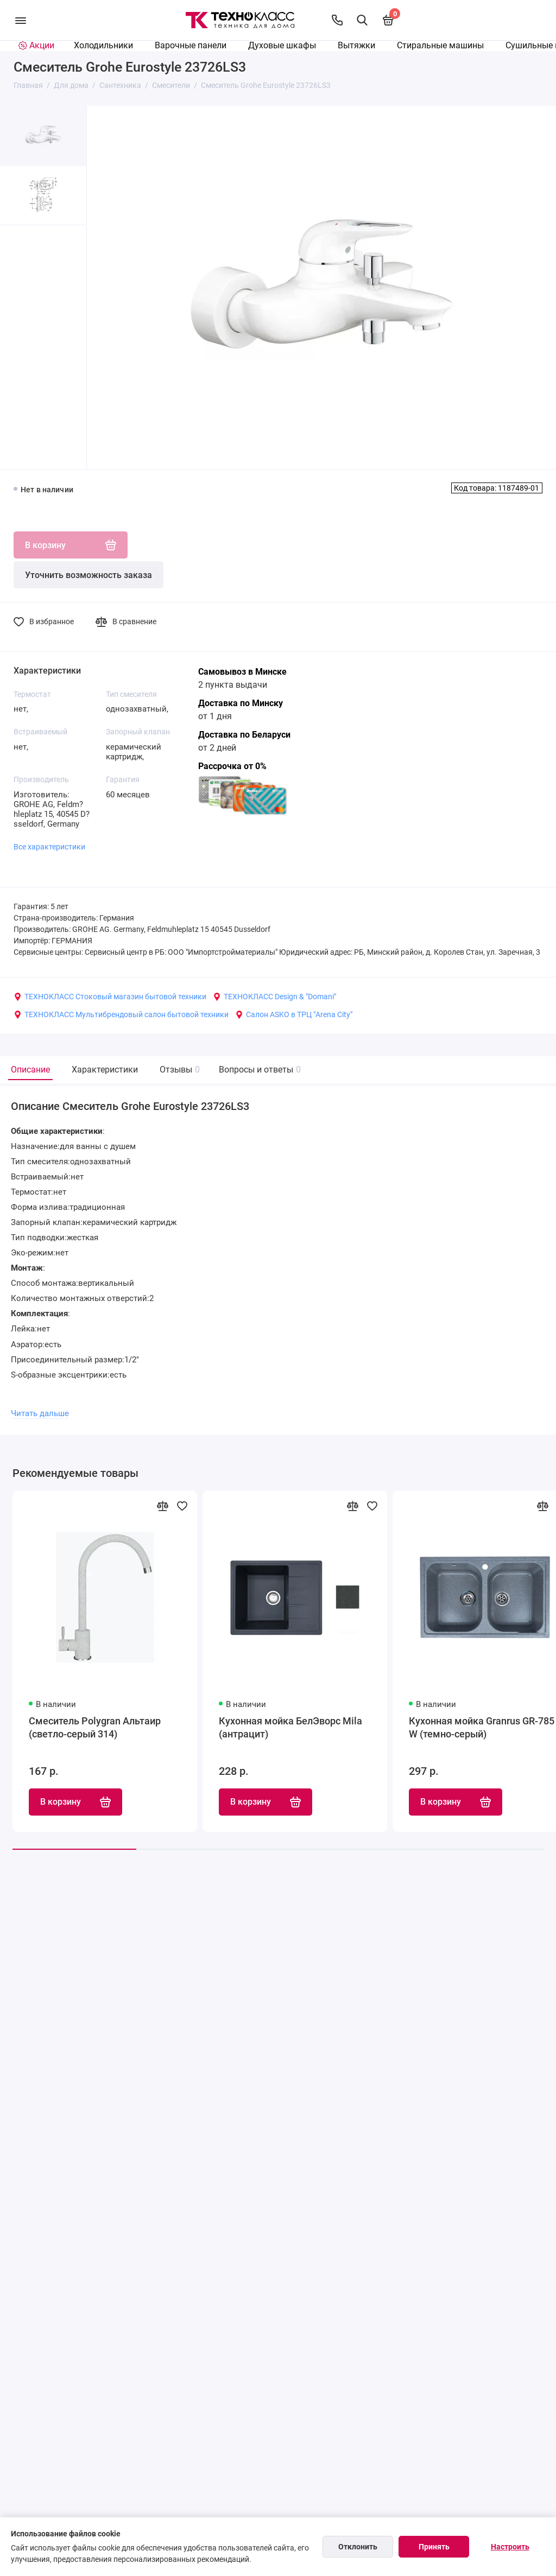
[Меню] (20, 20)
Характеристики (105, 1069)
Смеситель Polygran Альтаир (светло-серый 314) (95, 1727)
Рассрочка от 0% (232, 766)
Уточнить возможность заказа (88, 575)
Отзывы (178, 1069)
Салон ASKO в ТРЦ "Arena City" (293, 1014)
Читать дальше (40, 1413)
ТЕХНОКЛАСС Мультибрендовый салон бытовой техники (121, 1014)
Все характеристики (49, 846)
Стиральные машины (440, 45)
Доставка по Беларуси (244, 734)
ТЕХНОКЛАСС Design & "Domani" (274, 996)
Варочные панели (190, 45)
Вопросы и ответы (258, 1069)
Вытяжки (356, 45)
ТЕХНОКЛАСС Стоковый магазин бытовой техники (110, 996)
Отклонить (357, 2546)
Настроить (510, 2546)
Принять (434, 2546)
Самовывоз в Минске (242, 672)
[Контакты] (337, 20)
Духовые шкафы (282, 45)
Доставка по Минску (240, 703)
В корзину (75, 1802)
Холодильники (103, 45)
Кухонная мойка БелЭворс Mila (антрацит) (290, 1727)
